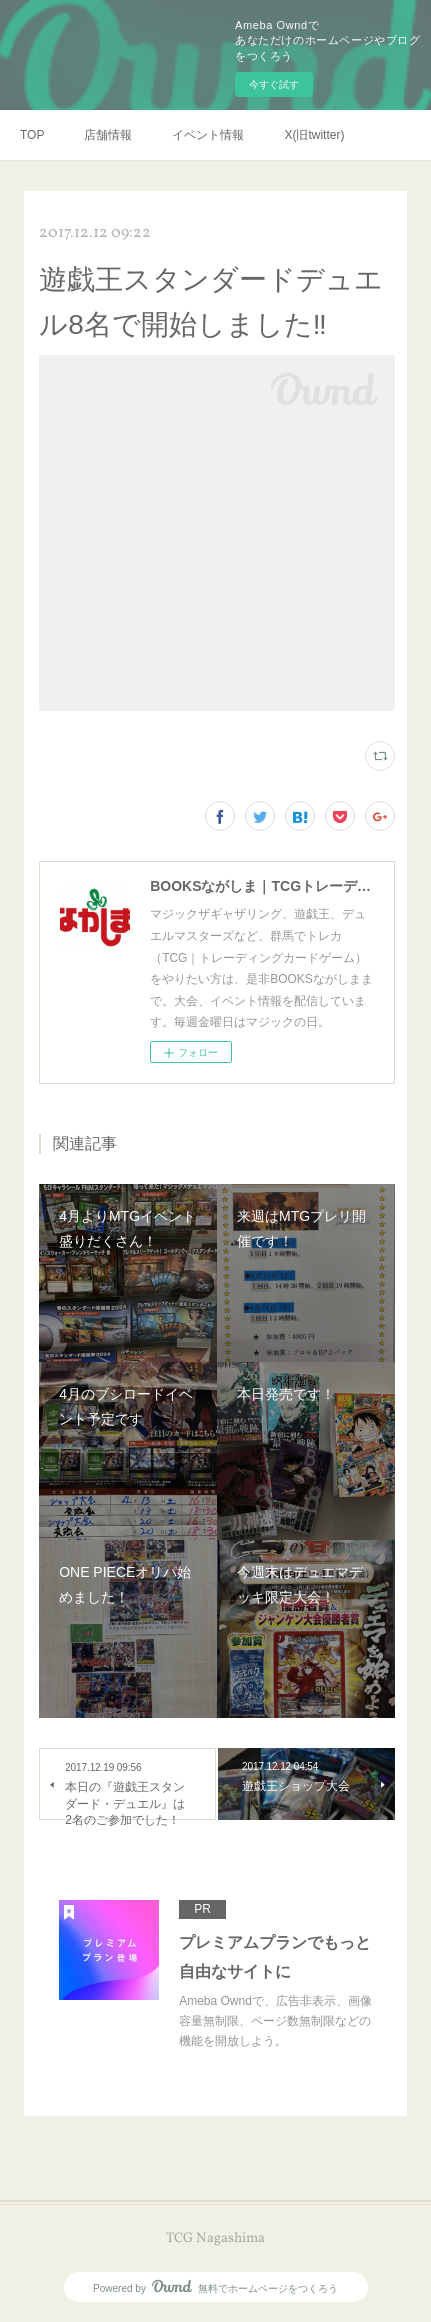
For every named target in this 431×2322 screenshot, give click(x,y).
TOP (32, 135)
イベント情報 (208, 135)
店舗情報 (108, 135)
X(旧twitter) (314, 135)
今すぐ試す (274, 84)
